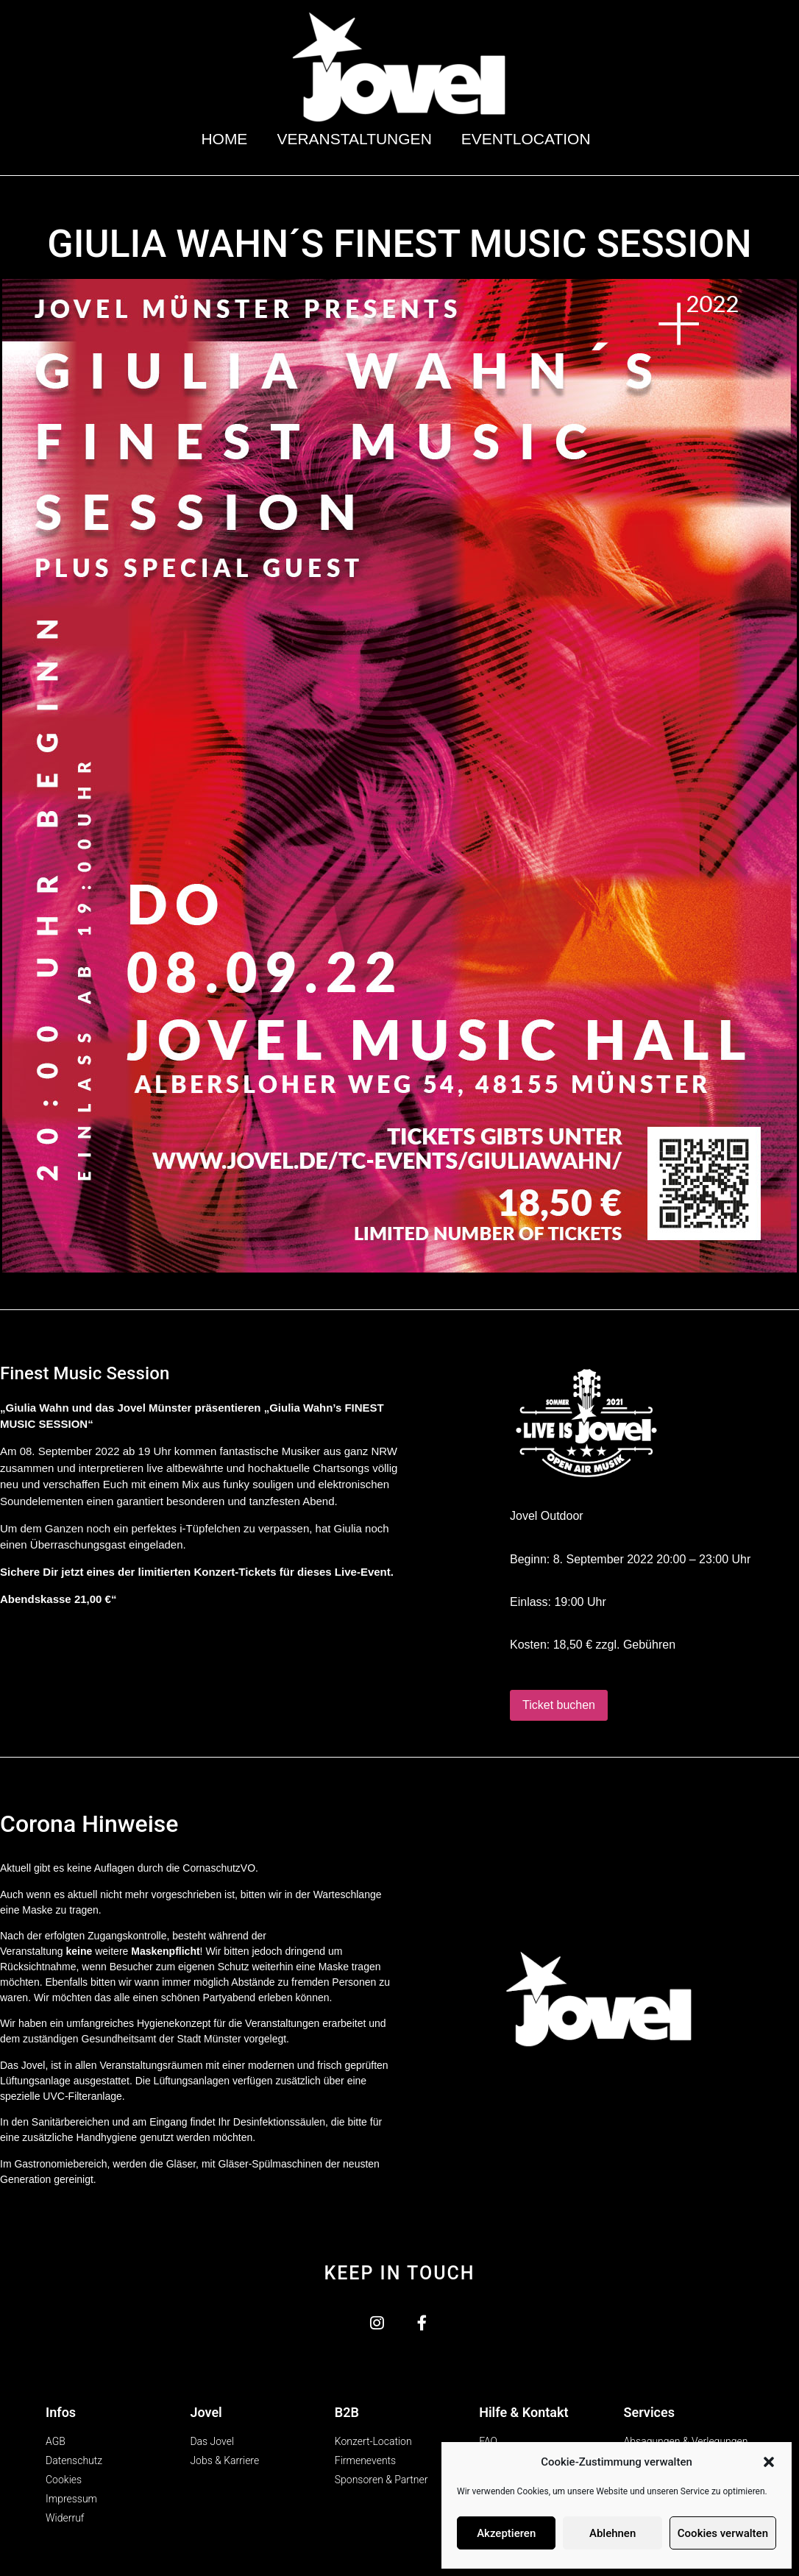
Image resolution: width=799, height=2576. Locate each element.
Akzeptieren (506, 2533)
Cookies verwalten (723, 2533)
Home (224, 138)
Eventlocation (529, 138)
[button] (768, 2462)
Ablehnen (612, 2533)
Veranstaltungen (354, 138)
